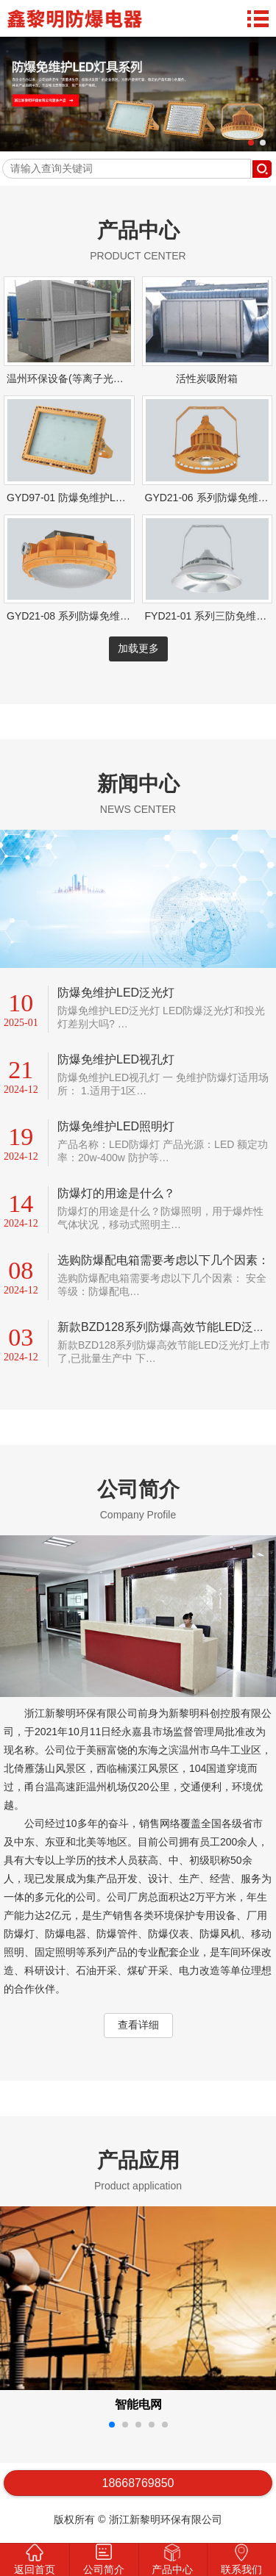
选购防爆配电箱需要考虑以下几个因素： (163, 1260)
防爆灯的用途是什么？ (116, 1193)
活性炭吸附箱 (207, 378)
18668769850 (138, 2483)
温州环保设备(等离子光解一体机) (82, 378)
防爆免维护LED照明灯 (115, 1126)
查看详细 (138, 2025)
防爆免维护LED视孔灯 (115, 1059)
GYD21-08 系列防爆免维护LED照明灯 (94, 616)
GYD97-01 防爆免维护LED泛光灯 (83, 497)
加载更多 (138, 648)
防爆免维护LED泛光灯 (115, 992)
